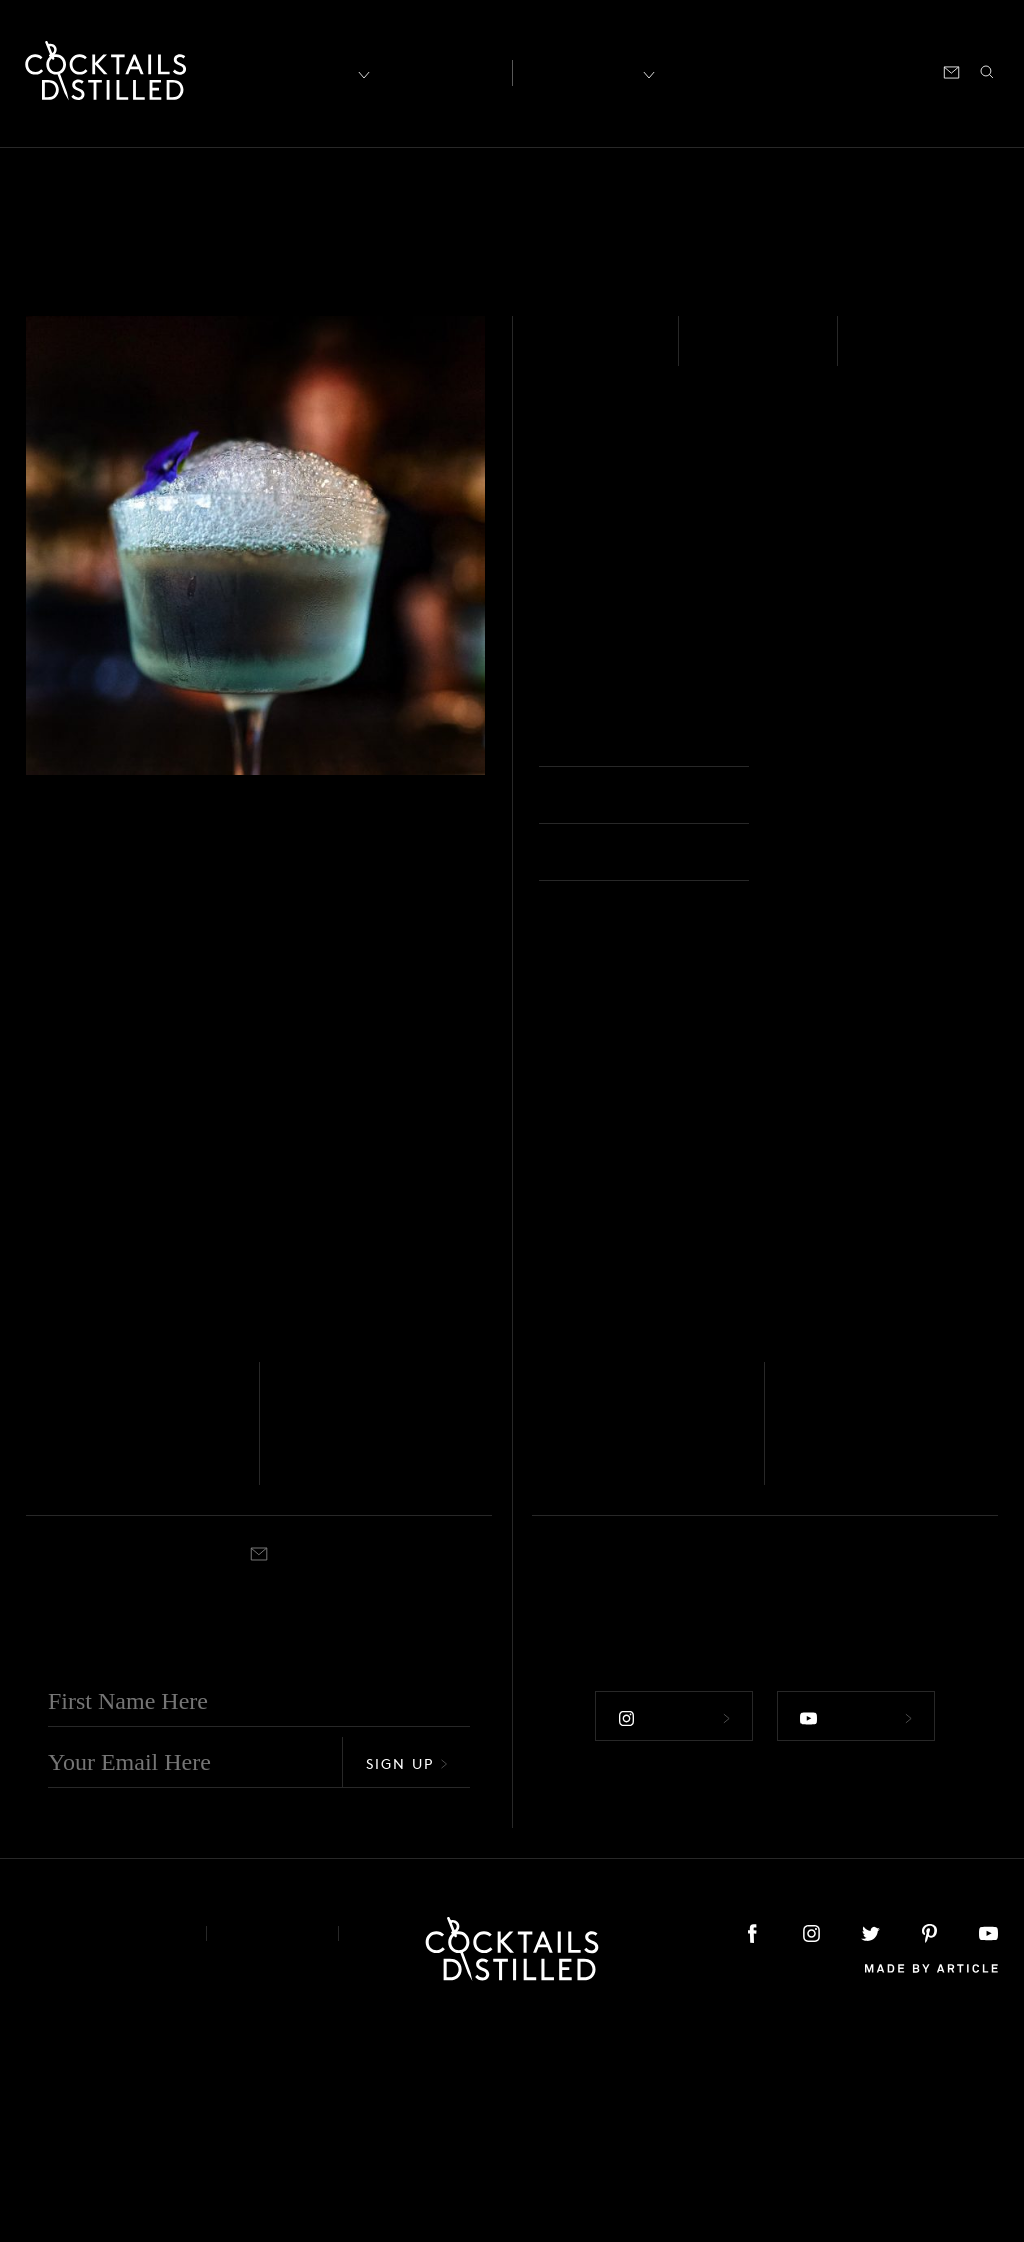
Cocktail (96, 1691)
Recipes (583, 70)
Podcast (818, 70)
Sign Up (407, 1976)
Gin (558, 354)
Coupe (816, 741)
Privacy (272, 2146)
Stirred (895, 354)
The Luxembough (612, 1645)
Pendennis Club (120, 1629)
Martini (346, 1691)
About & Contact (101, 2146)
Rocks (595, 1691)
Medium (745, 354)
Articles (438, 71)
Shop (751, 70)
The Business (865, 1629)
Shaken (46, 1691)
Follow (672, 1928)
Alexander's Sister (350, 1645)
